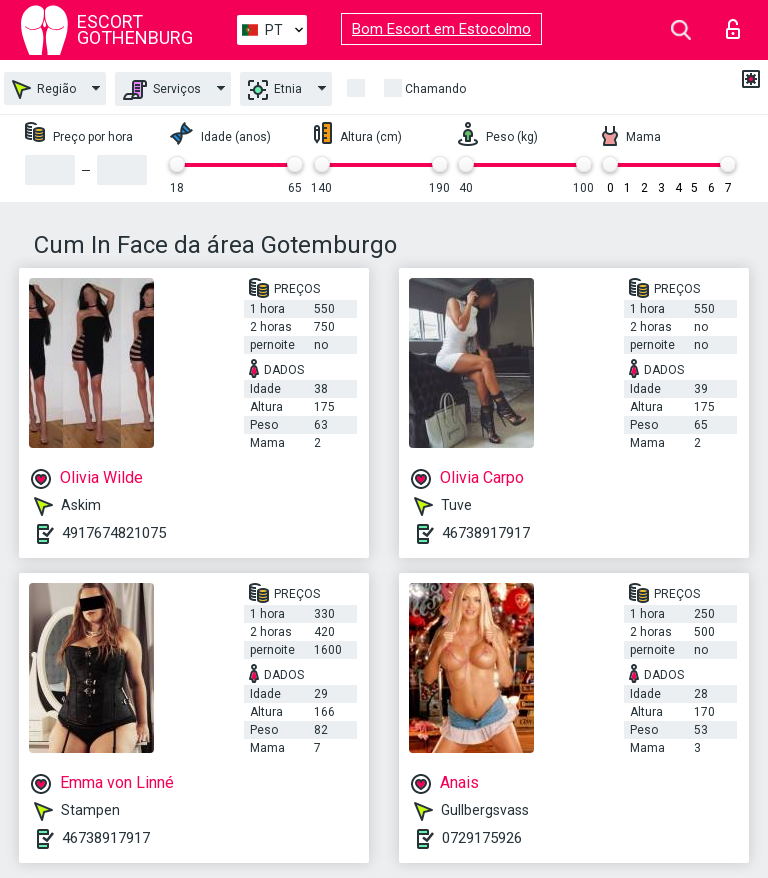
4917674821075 (114, 533)
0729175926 (482, 838)
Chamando (435, 89)
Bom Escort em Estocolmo (441, 29)
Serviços (162, 90)
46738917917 (486, 533)
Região (44, 89)
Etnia (275, 90)
